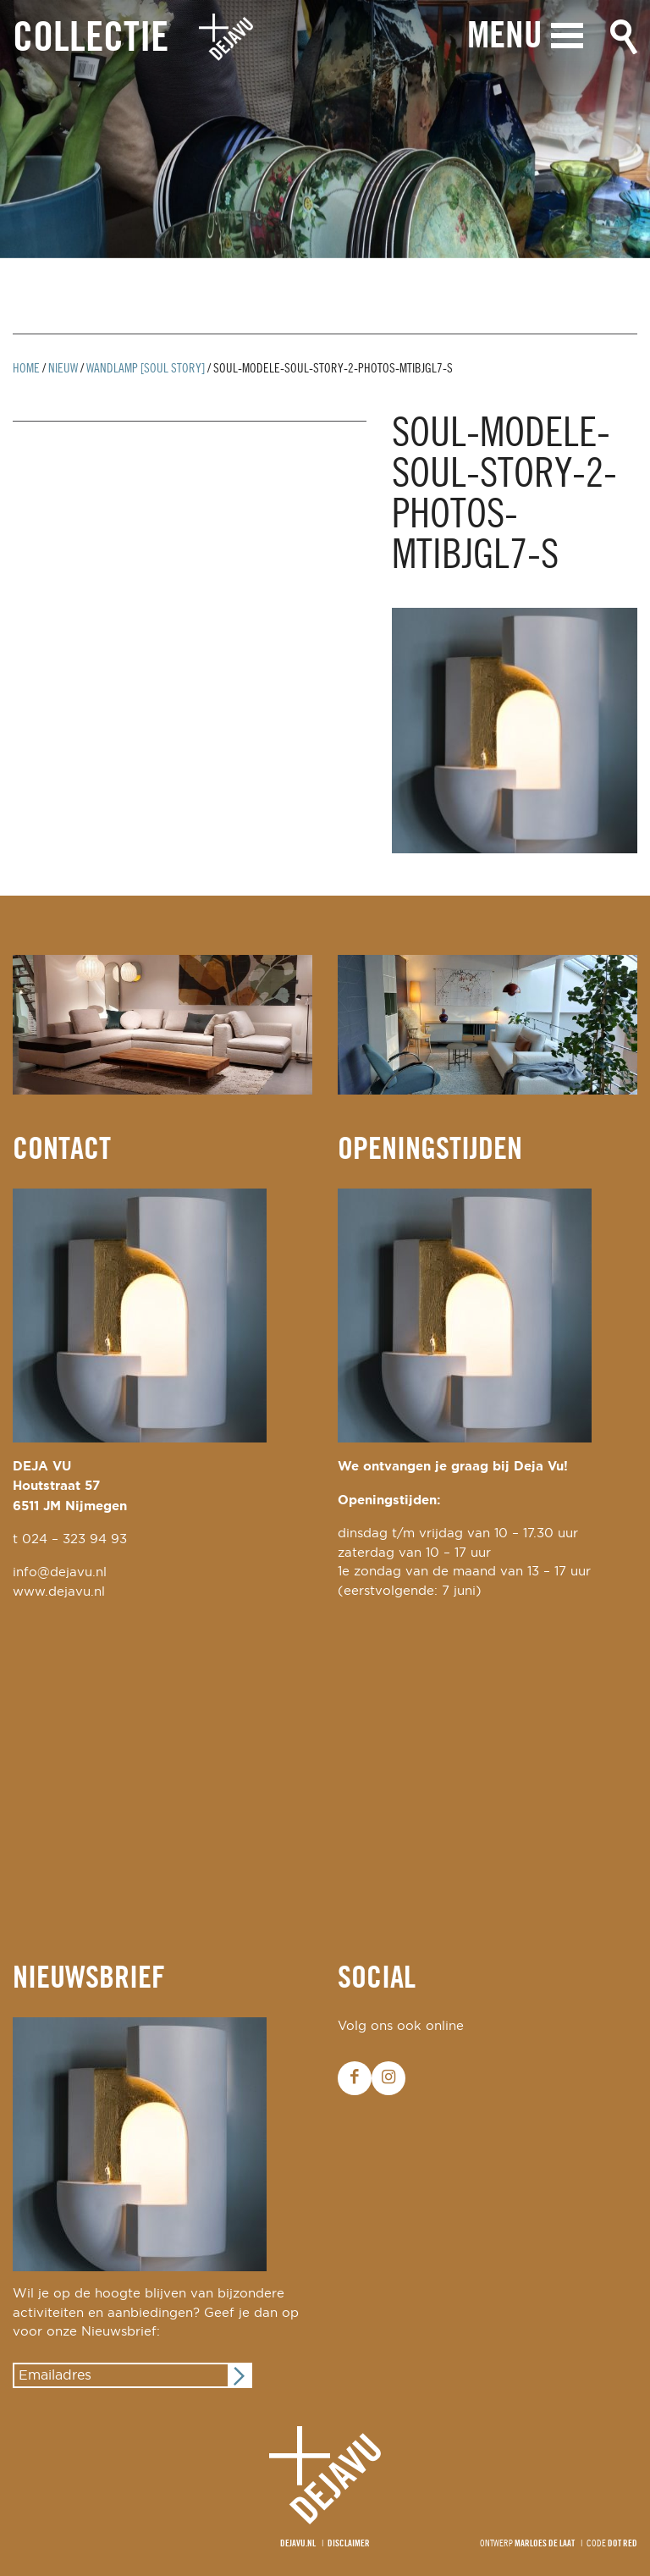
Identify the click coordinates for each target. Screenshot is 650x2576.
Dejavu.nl (298, 2544)
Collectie (90, 41)
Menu (501, 40)
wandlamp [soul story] (145, 369)
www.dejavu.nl (59, 1592)
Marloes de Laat (545, 2544)
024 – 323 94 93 (74, 1539)
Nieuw (63, 369)
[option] (325, 129)
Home (26, 369)
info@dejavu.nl (60, 1572)
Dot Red (622, 2544)
